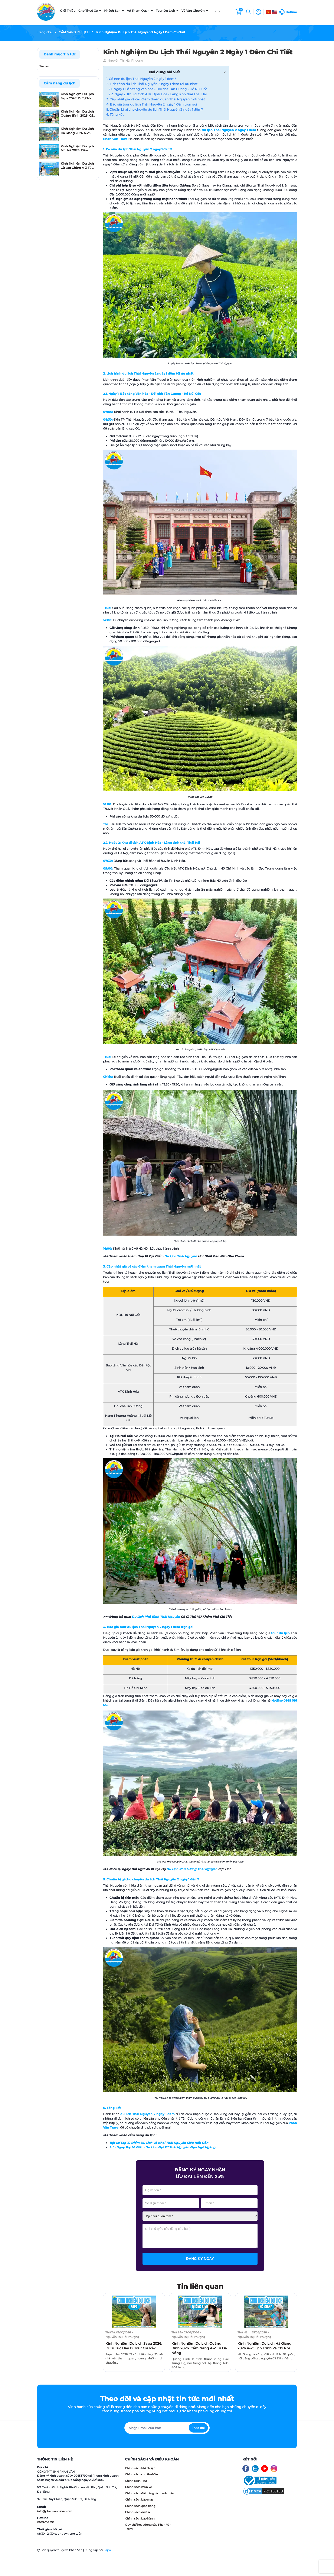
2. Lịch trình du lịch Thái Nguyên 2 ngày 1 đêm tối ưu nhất (151, 84)
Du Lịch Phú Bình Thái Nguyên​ (156, 1617)
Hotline (291, 12)
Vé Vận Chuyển (193, 11)
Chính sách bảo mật (139, 2499)
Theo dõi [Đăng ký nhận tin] (198, 2428)
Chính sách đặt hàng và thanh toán (149, 2493)
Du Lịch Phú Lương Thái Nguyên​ (191, 1869)
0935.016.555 (45, 2522)
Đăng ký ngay (200, 2259)
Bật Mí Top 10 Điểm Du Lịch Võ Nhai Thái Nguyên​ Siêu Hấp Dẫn (158, 2143)
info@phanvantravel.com (54, 2511)
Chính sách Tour (136, 2480)
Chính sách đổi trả (137, 2512)
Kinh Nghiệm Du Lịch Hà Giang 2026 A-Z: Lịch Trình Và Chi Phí (77, 131)
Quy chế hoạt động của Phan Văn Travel (148, 2527)
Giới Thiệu (67, 11)
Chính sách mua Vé (138, 2487)
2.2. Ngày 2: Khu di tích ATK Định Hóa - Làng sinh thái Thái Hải (157, 94)
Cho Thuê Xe (88, 11)
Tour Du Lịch (166, 11)
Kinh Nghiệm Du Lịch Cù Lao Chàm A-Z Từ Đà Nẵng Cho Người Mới (78, 166)
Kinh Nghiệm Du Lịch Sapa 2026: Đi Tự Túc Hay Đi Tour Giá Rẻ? (77, 96)
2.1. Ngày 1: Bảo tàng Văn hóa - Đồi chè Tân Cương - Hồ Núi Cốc (157, 89)
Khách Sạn (112, 11)
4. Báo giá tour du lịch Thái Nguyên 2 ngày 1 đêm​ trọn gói (151, 104)
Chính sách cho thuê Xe (141, 2474)
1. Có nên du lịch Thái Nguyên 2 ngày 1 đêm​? (141, 79)
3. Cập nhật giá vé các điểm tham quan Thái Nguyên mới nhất (155, 99)
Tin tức (44, 66)
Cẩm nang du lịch (59, 83)
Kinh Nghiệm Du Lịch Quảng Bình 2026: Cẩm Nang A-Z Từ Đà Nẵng (199, 2348)
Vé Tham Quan (138, 11)
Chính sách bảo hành (140, 2518)
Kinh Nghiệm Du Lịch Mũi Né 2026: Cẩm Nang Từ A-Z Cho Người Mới (78, 148)
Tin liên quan (200, 2286)
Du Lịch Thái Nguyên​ (180, 1256)
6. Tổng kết (115, 115)
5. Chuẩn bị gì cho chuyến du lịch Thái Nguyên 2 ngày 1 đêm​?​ (154, 109)
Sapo (107, 2550)
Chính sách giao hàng (140, 2506)
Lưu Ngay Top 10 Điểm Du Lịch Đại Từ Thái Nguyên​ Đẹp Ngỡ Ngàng (162, 2147)
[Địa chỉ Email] (167, 2428)
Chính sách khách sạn (140, 2468)
